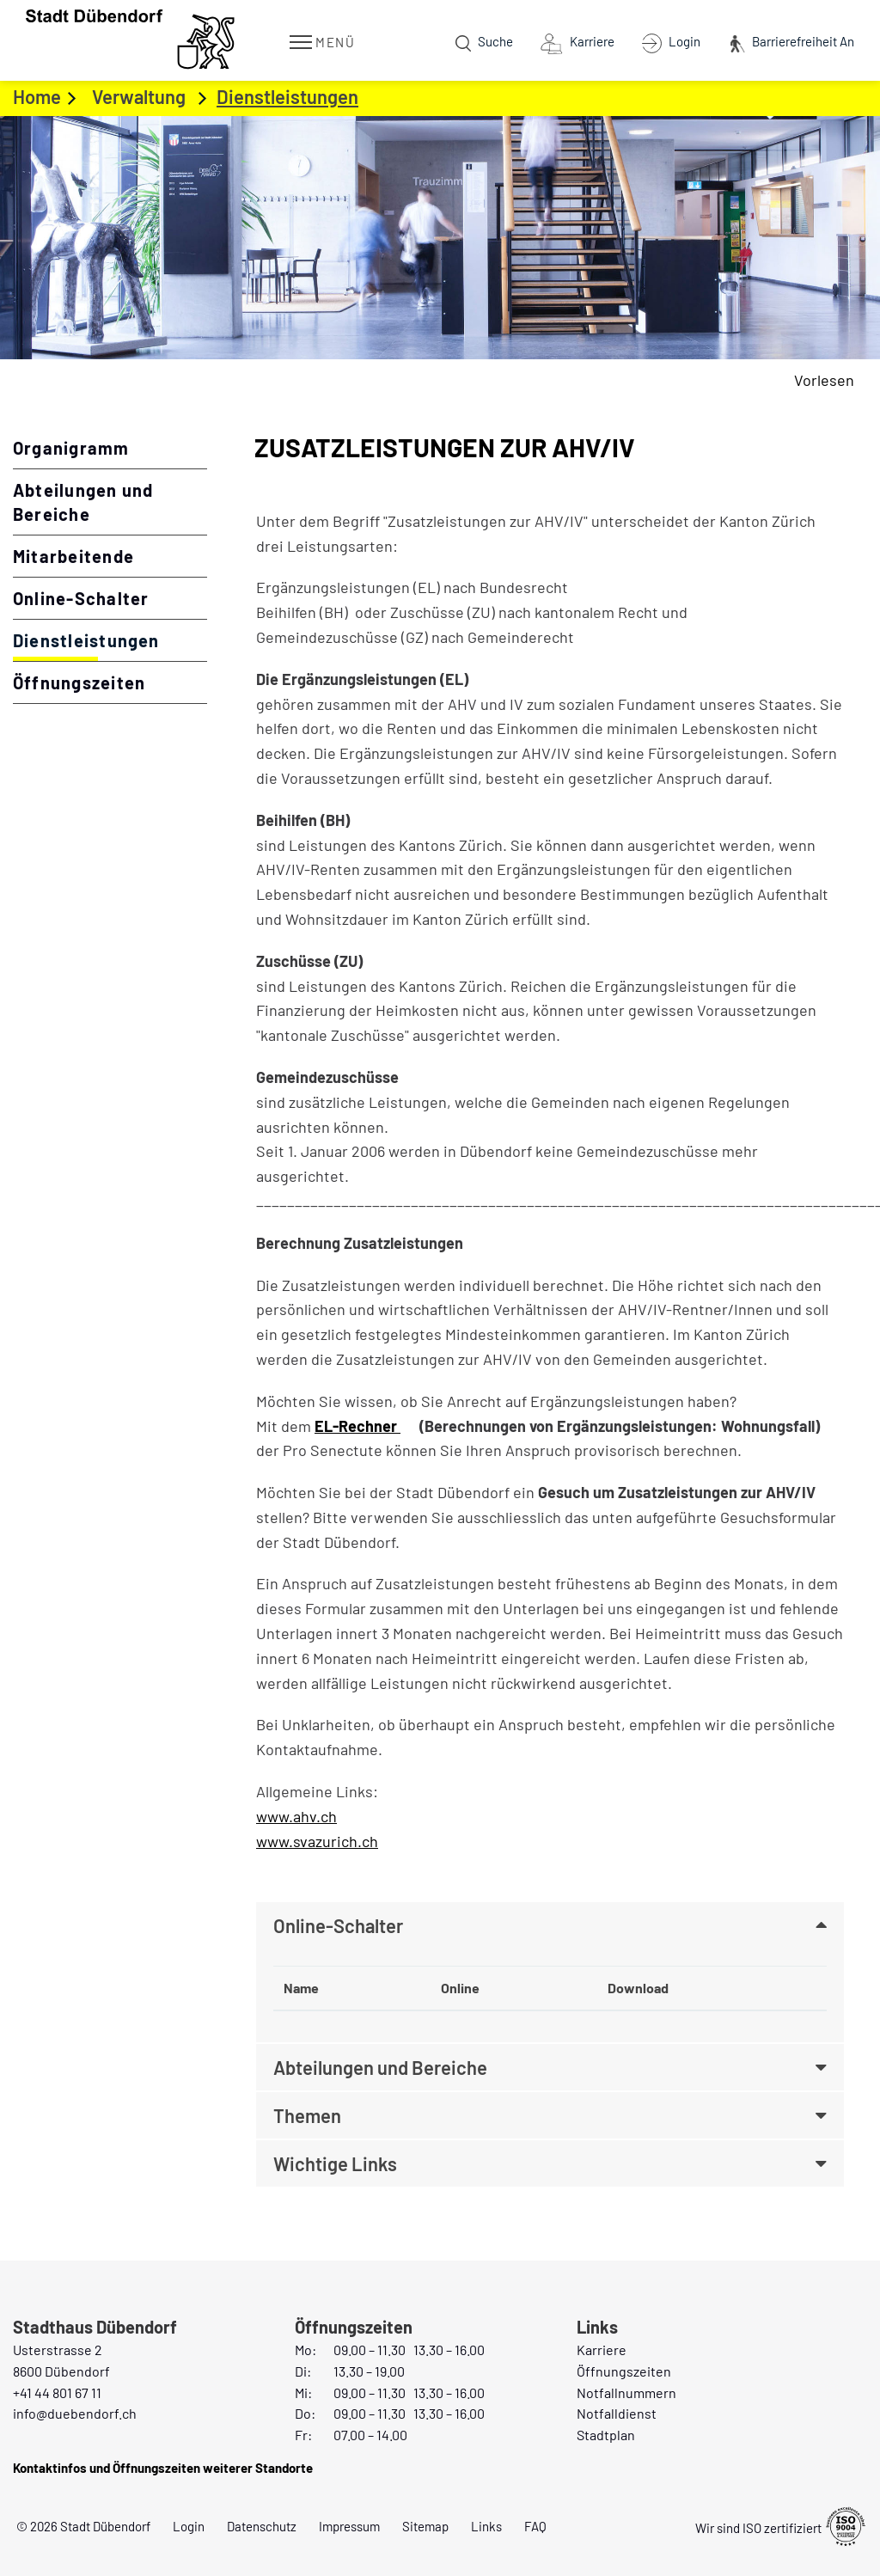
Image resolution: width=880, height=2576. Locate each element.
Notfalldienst (617, 2413)
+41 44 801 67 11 (57, 2392)
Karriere (601, 2349)
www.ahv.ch (306, 1816)
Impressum (349, 2526)
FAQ (535, 2526)
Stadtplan (606, 2434)
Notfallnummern (626, 2392)
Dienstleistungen (110, 639)
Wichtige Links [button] (335, 2163)
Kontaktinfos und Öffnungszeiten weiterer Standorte (163, 2467)
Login (189, 2526)
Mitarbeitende (73, 556)
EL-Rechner (367, 1425)
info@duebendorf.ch (75, 2413)
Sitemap (425, 2526)
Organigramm (71, 447)
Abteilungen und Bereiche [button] (380, 2067)
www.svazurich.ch (326, 1841)
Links (486, 2526)
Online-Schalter (81, 598)
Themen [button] (307, 2115)
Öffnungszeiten (79, 682)
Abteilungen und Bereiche (83, 502)
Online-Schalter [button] (338, 1925)
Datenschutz (261, 2526)
